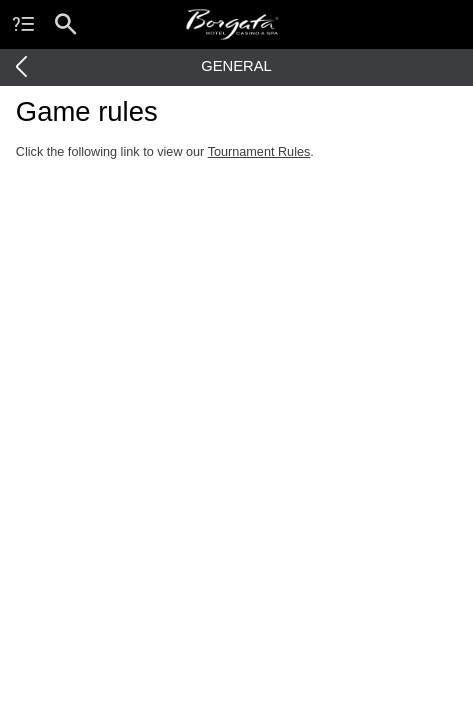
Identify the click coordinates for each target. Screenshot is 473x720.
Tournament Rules (259, 152)
